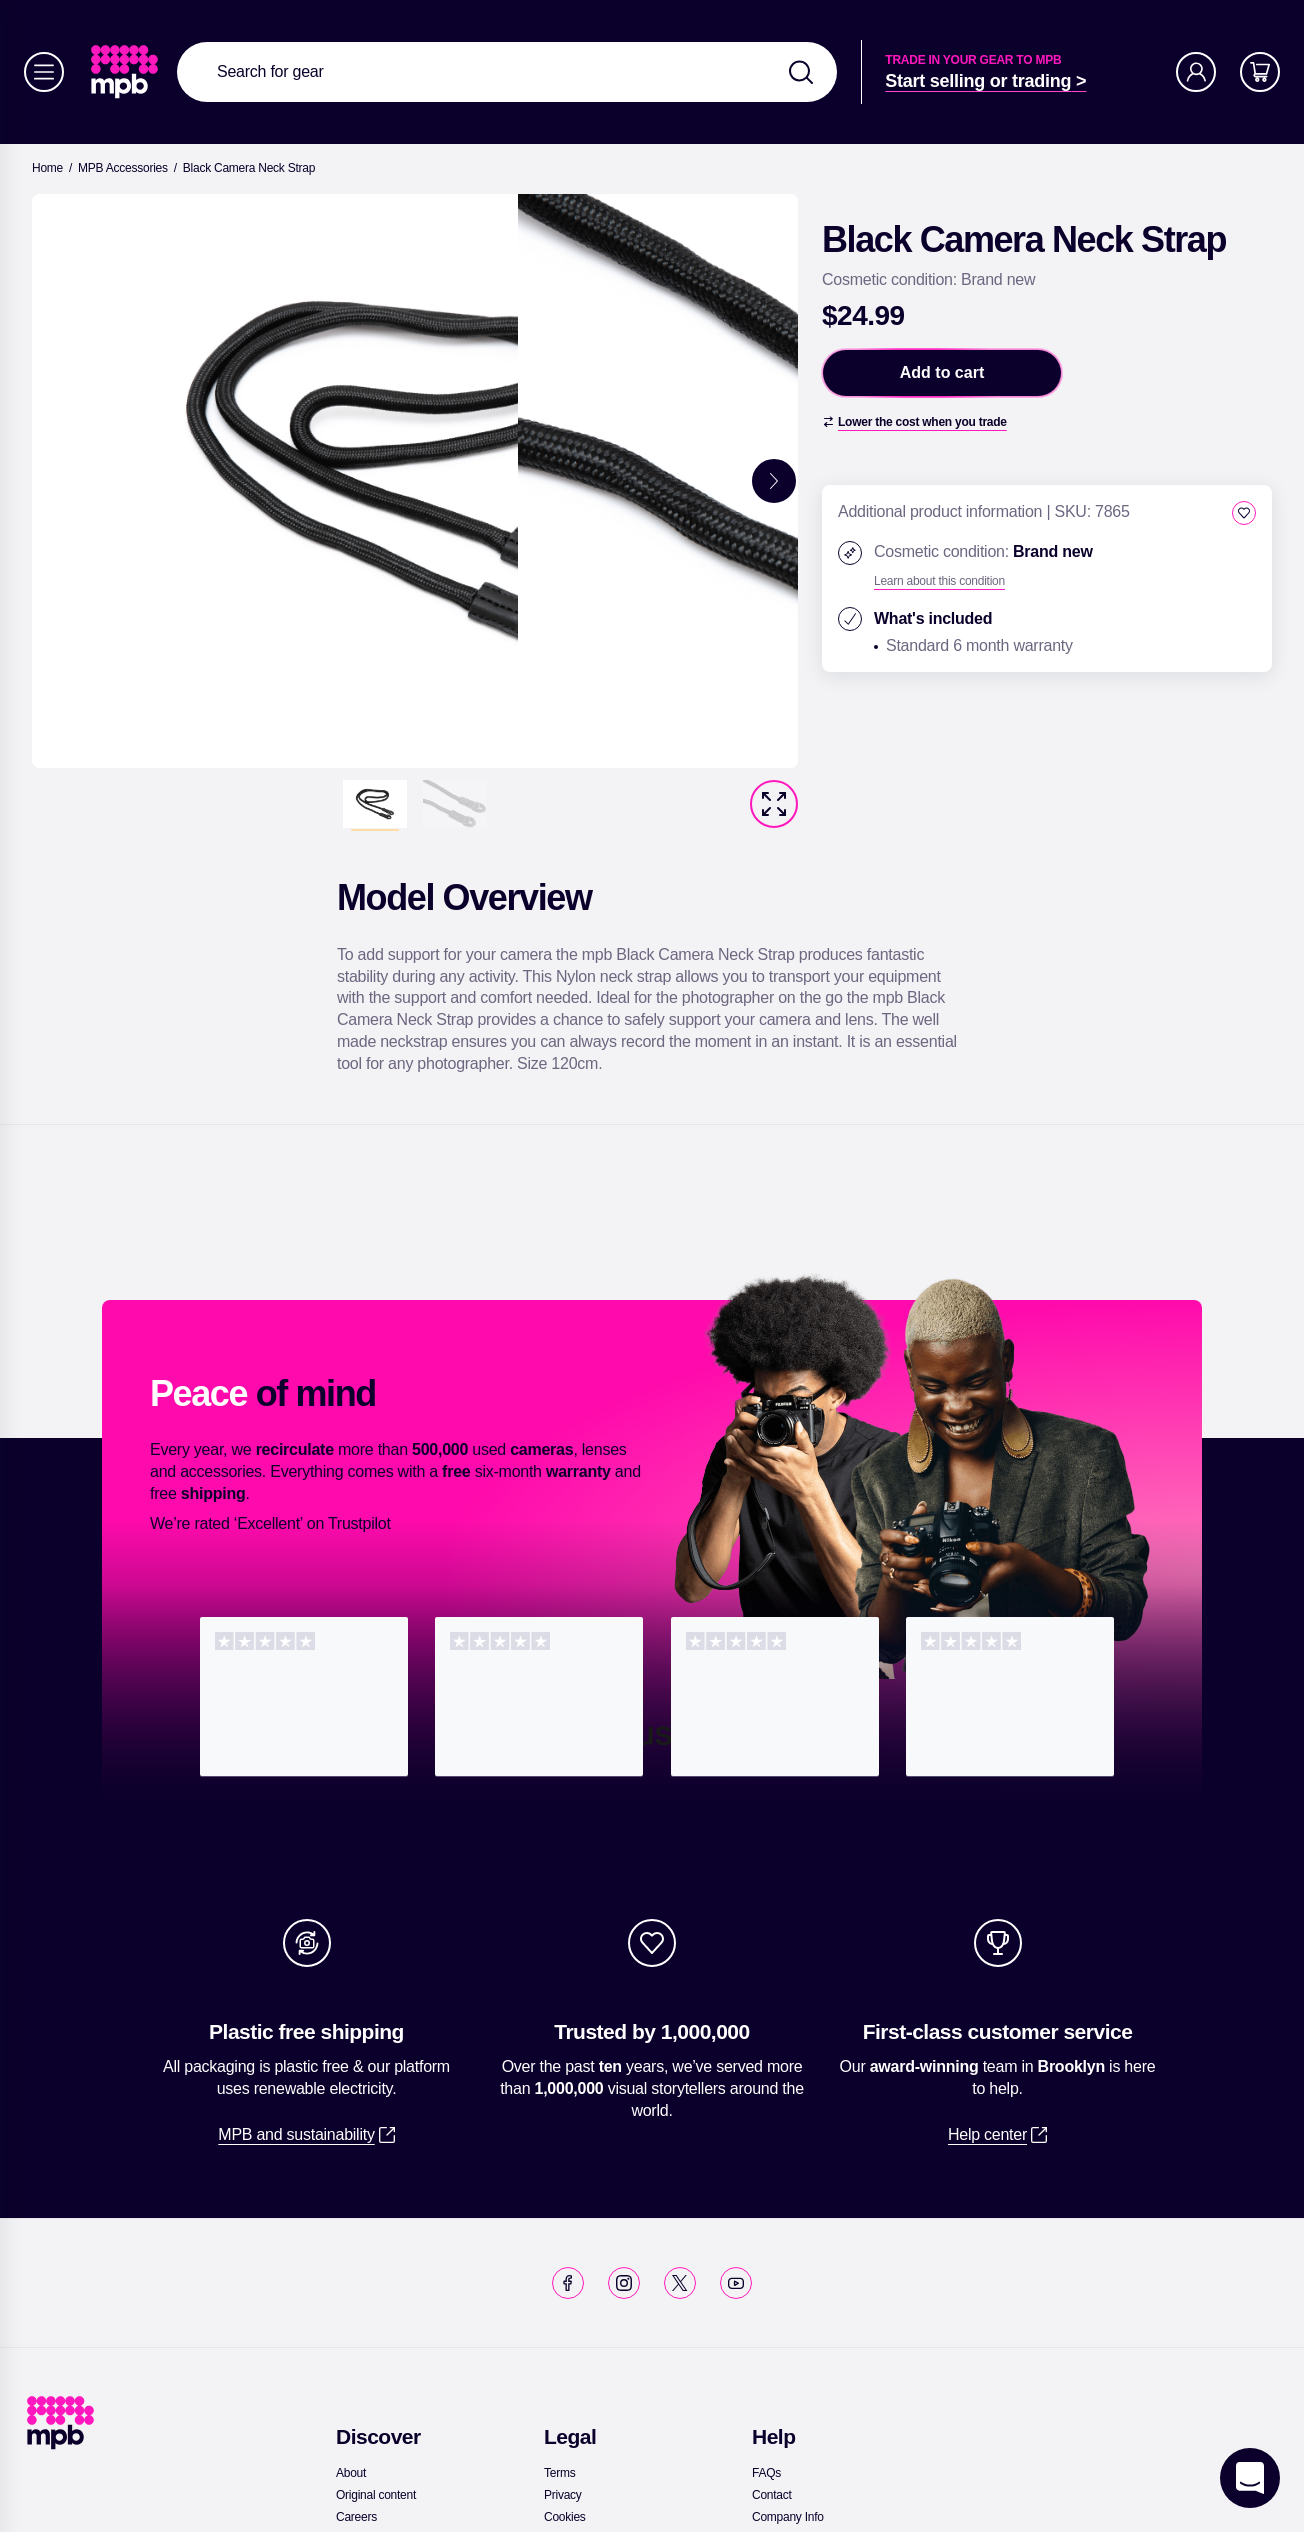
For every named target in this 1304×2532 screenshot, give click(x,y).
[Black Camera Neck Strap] (249, 168)
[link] (126, 72)
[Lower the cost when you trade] (914, 422)
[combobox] (507, 72)
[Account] (1196, 72)
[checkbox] (1244, 513)
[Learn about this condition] (939, 581)
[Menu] (44, 72)
